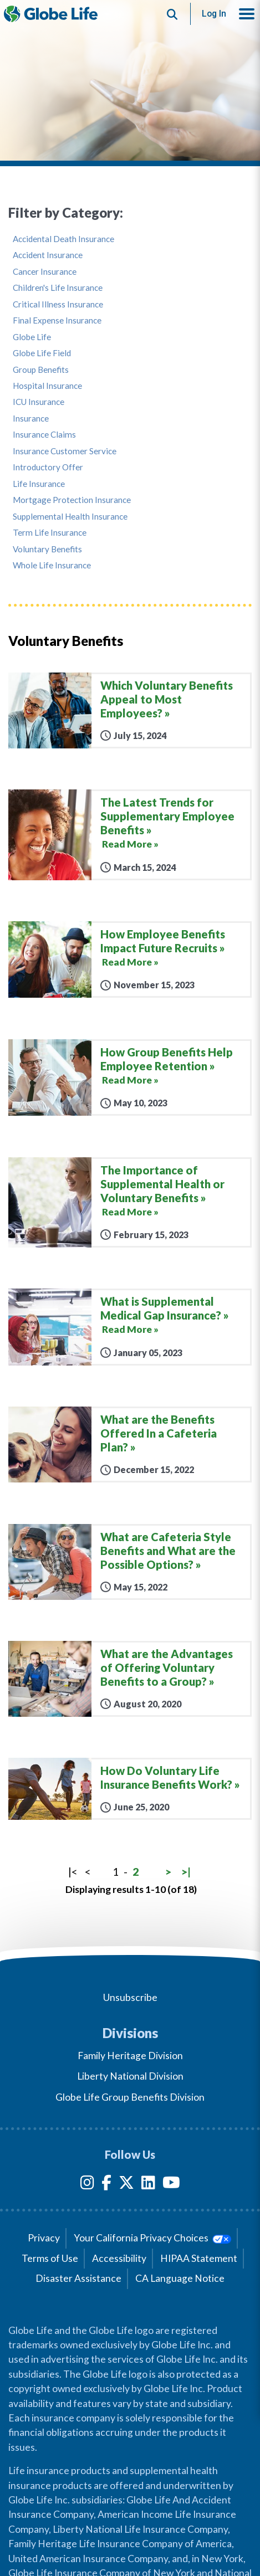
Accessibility (119, 2258)
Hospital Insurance (47, 386)
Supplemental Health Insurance (70, 516)
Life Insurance (39, 484)
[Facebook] (106, 2184)
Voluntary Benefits (47, 549)
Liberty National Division (130, 2076)
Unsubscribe (130, 1997)
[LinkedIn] (148, 2184)
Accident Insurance (48, 255)
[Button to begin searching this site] (172, 13)
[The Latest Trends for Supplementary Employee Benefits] (130, 834)
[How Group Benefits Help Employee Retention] (130, 1077)
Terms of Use (50, 2258)
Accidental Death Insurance (63, 239)
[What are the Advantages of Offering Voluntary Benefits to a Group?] (130, 1679)
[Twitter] (126, 2184)
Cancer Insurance (45, 271)
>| (186, 1871)
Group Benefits (41, 369)
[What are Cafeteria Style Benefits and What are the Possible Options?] (130, 1562)
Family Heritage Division (130, 2055)
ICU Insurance (38, 402)
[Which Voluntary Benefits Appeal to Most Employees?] (130, 710)
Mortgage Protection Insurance (72, 500)
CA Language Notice (180, 2278)
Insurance (31, 418)
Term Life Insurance (49, 532)
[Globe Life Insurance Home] (51, 14)
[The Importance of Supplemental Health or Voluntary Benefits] (130, 1202)
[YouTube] (171, 2184)
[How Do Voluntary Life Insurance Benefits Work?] (130, 1789)
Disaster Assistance (78, 2278)
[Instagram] (87, 2184)
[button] (246, 13)
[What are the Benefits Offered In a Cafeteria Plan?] (130, 1444)
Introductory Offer (48, 467)
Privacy (44, 2238)
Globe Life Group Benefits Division (130, 2097)
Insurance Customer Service (64, 451)
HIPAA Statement (198, 2258)
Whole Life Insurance (52, 565)
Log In (214, 13)
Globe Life (32, 337)
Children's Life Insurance (58, 288)
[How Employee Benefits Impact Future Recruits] (130, 959)
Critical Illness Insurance (58, 304)
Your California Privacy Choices (152, 2238)
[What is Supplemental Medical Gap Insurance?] (130, 1327)
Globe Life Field (42, 353)
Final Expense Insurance (57, 320)
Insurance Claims (44, 434)
